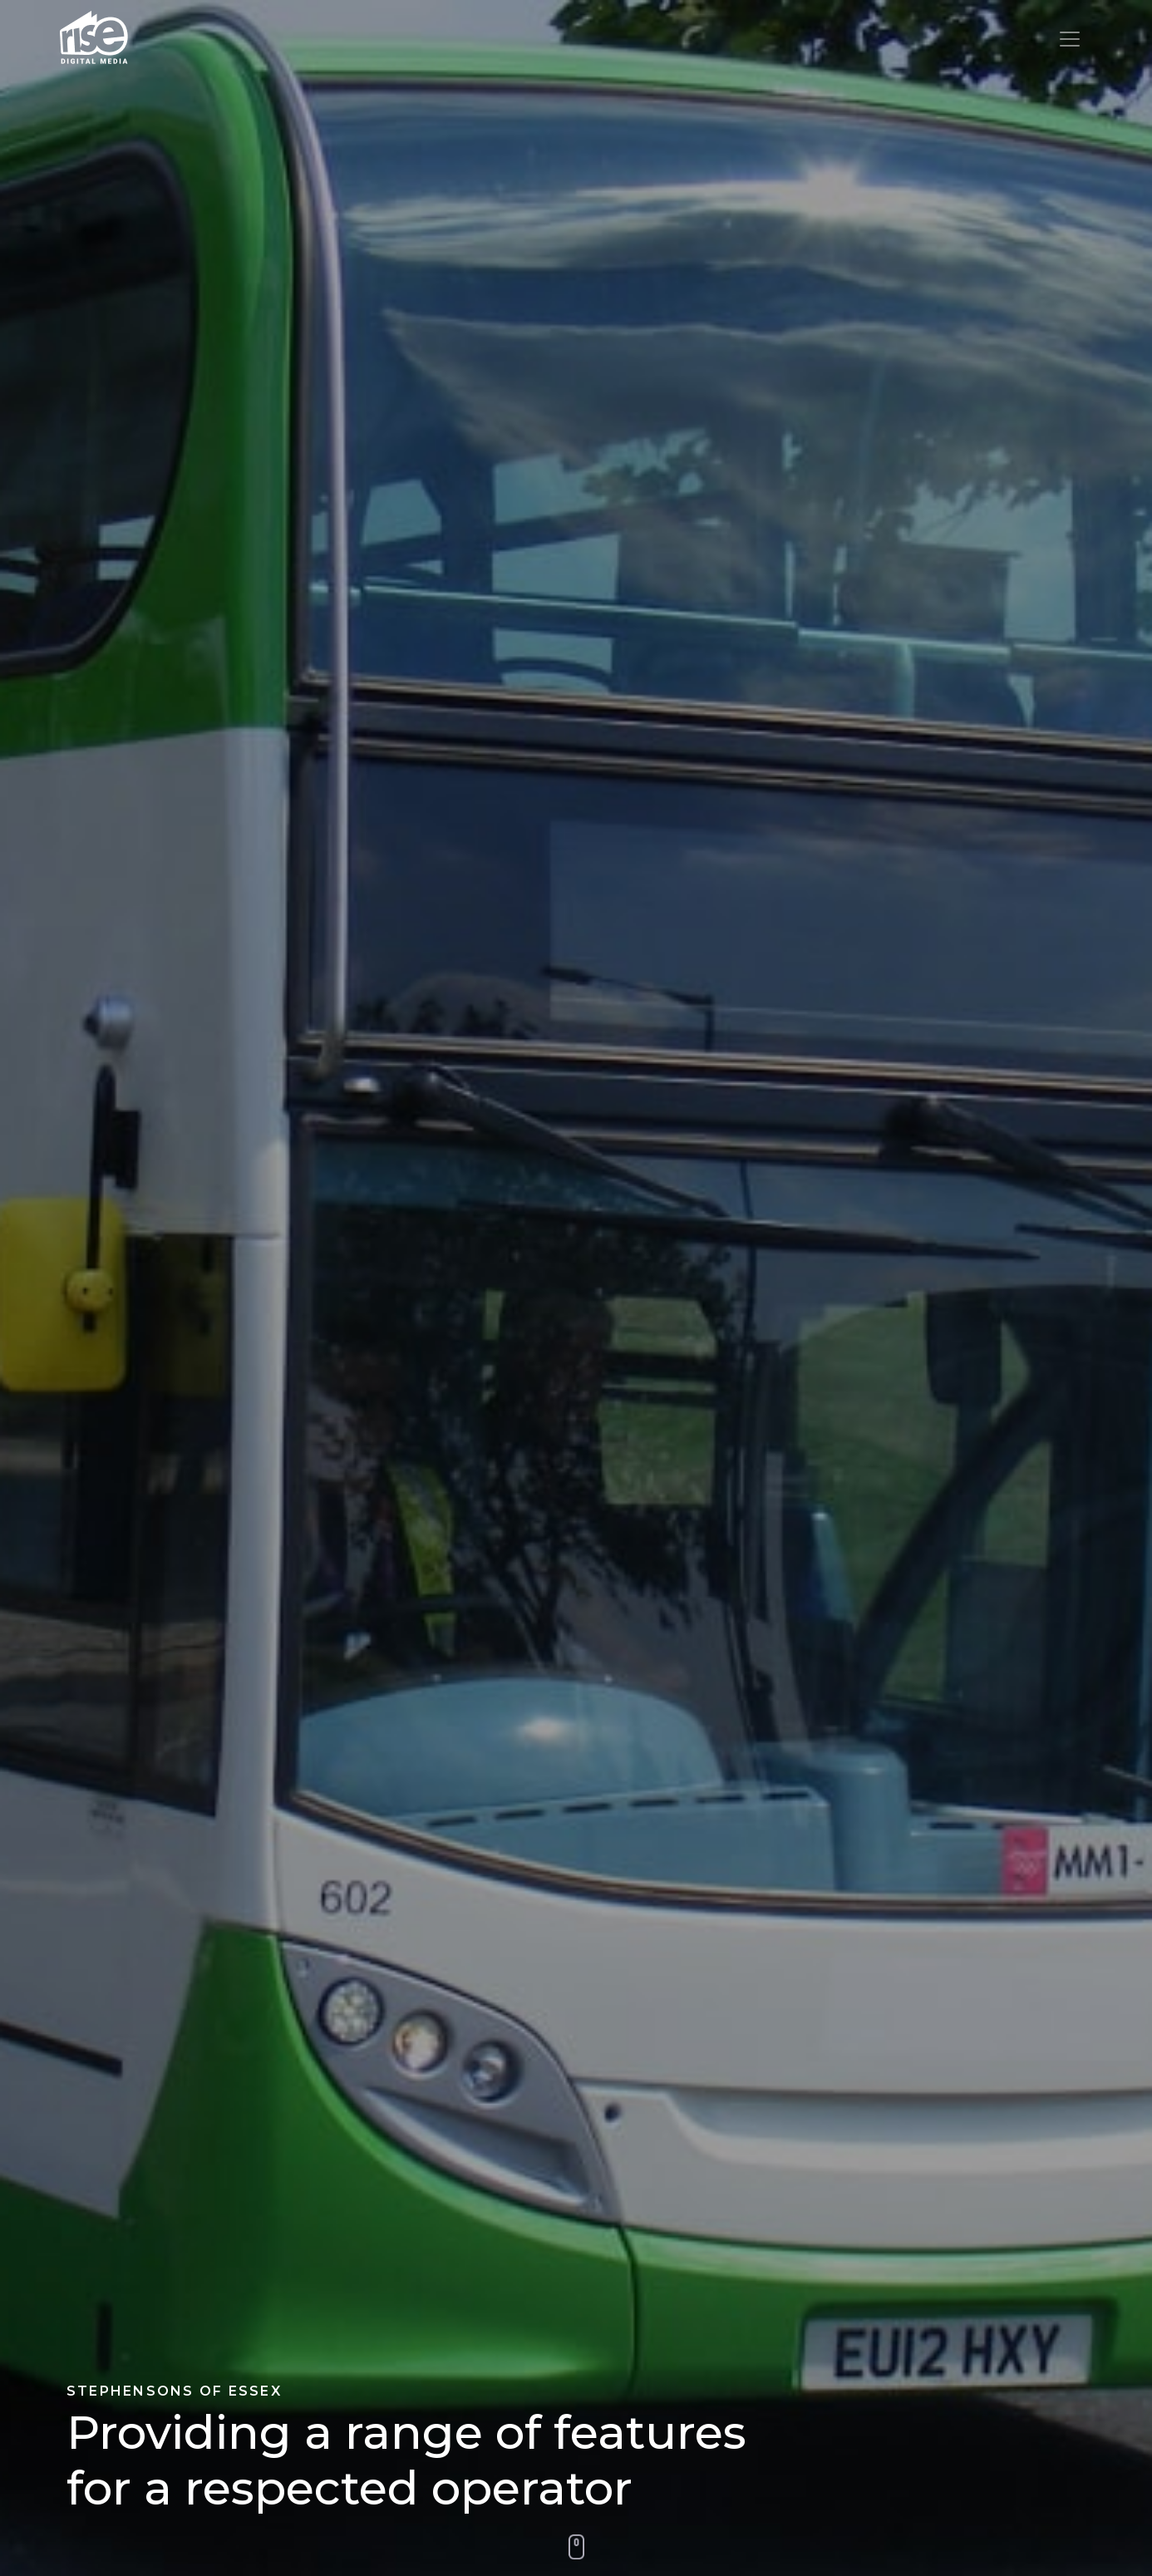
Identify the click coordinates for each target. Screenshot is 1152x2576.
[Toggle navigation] (1069, 39)
